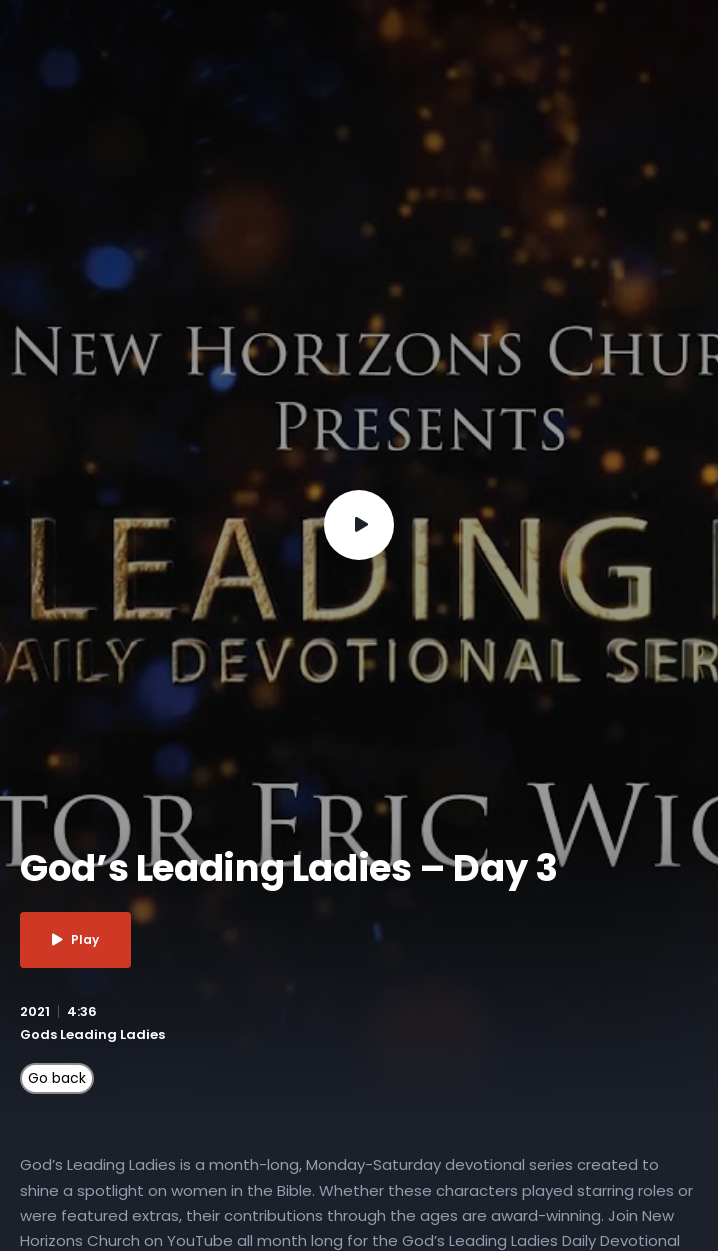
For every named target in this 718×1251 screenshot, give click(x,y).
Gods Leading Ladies (92, 1034)
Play (75, 939)
